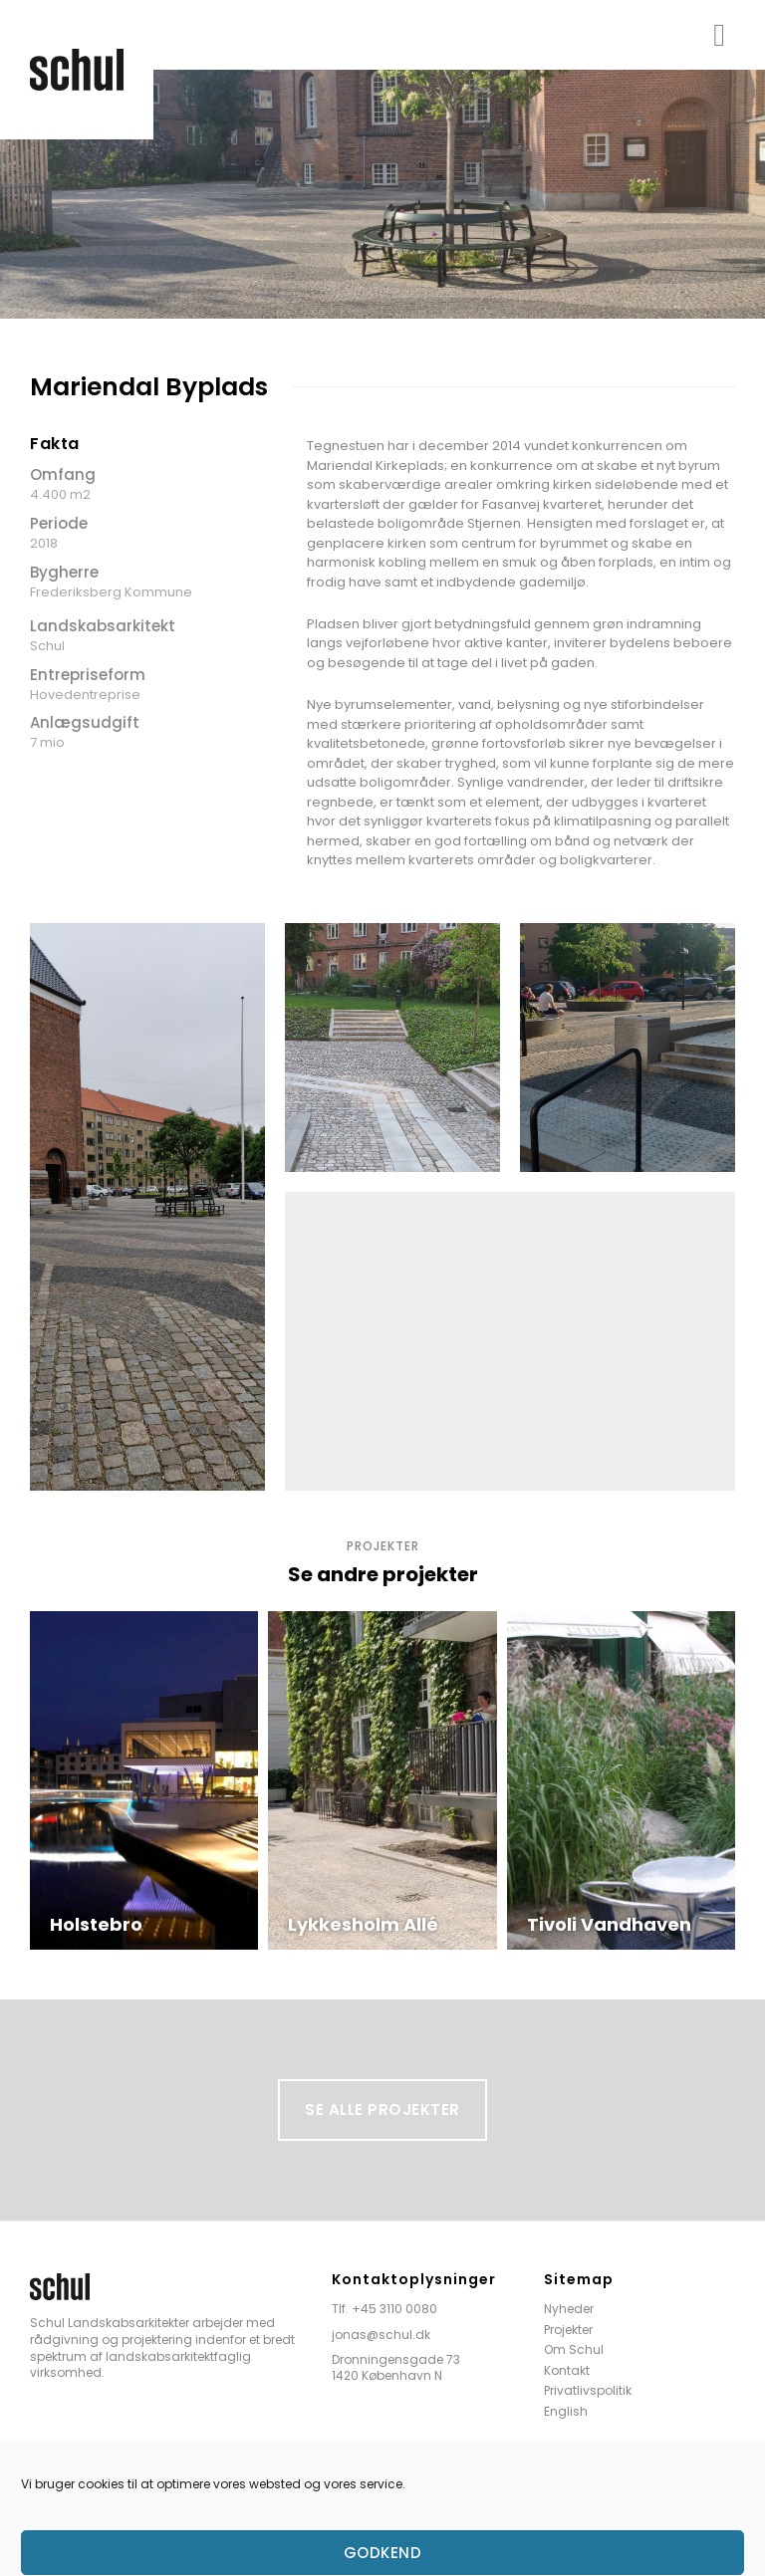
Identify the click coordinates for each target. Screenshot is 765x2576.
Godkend (383, 2552)
